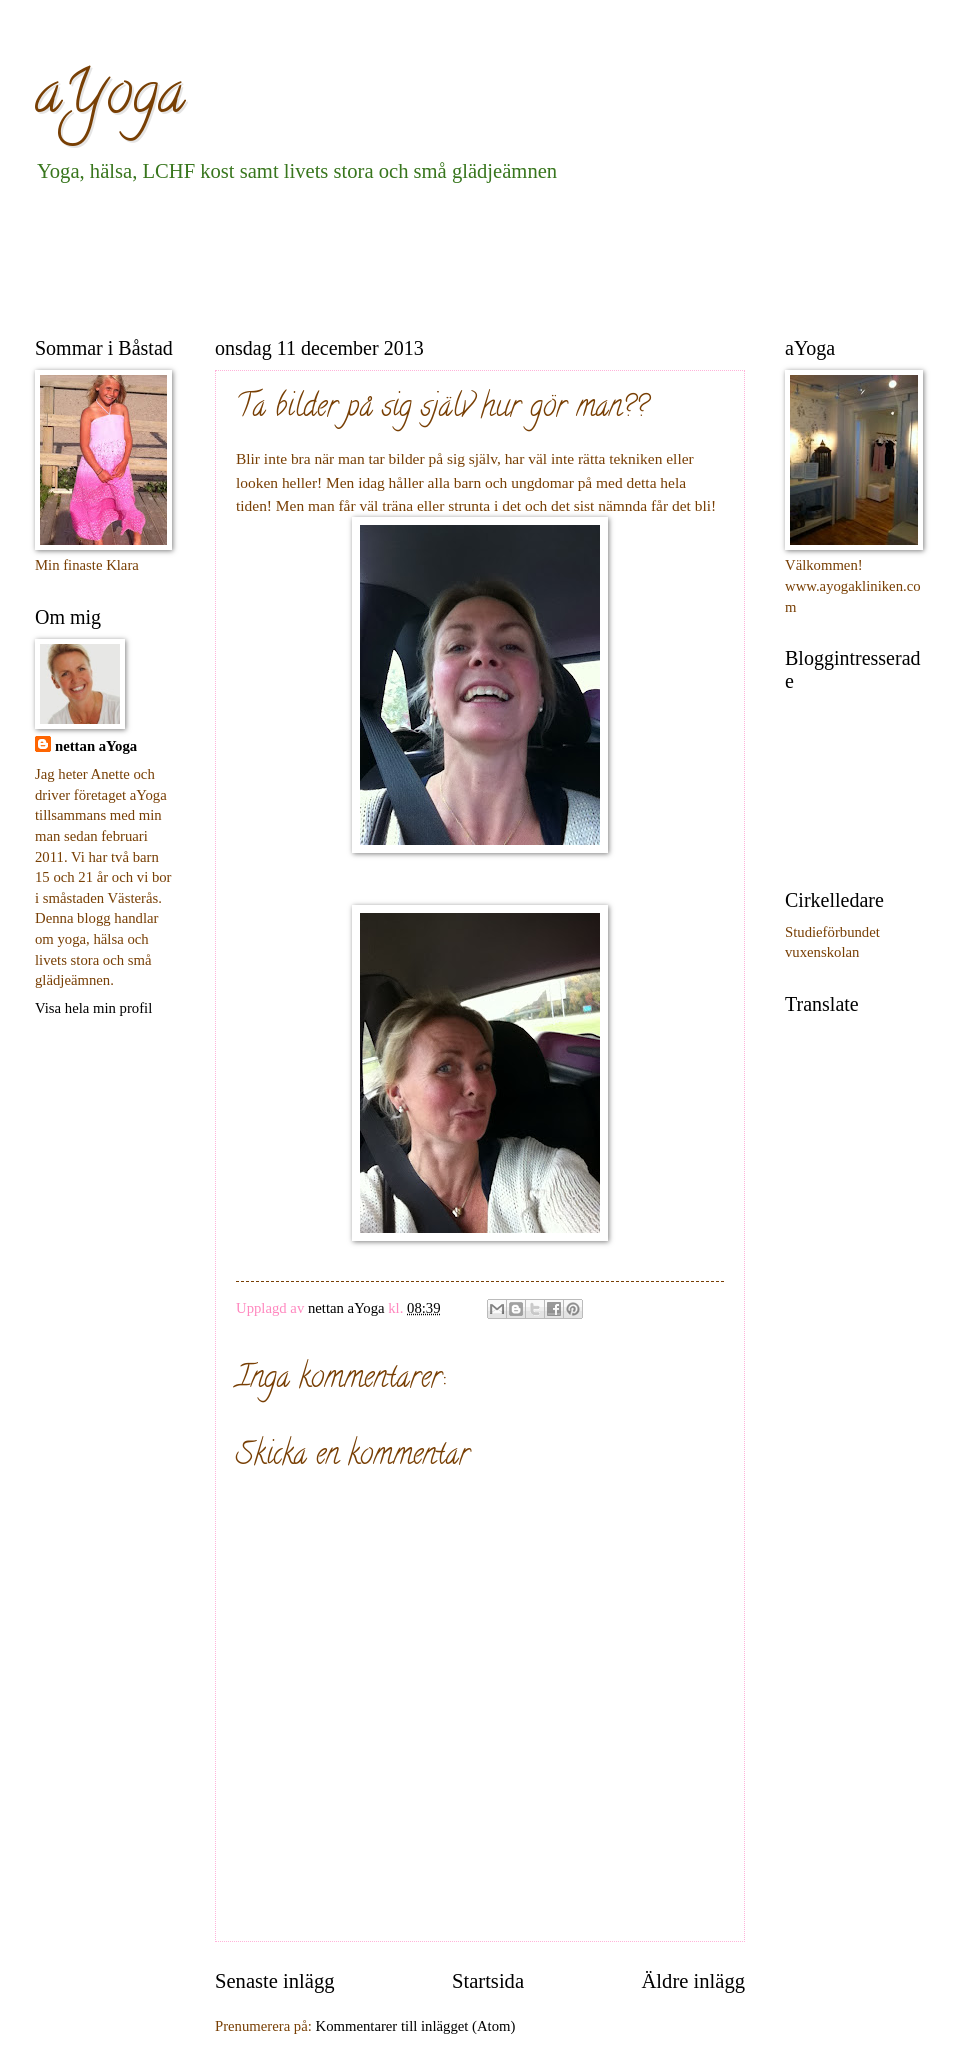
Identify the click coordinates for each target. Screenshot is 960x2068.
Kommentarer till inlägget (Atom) (416, 2026)
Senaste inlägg (275, 1981)
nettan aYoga (96, 746)
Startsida (488, 1981)
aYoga (110, 99)
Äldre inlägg (693, 1981)
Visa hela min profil (93, 1008)
